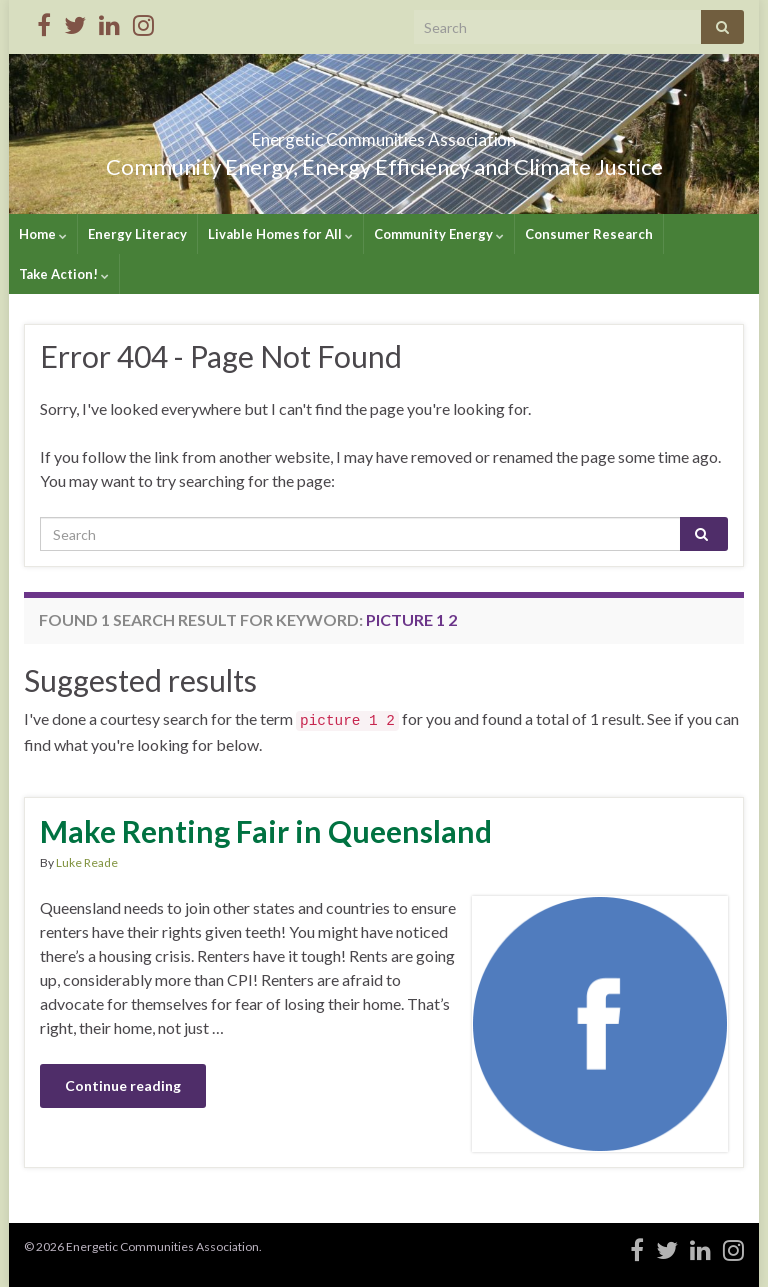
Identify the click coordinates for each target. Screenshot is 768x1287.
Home (43, 234)
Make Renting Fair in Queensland (266, 831)
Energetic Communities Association (384, 133)
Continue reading (123, 1085)
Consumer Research (589, 234)
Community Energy (439, 234)
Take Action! (64, 274)
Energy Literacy (137, 234)
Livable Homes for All (280, 234)
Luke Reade (87, 862)
